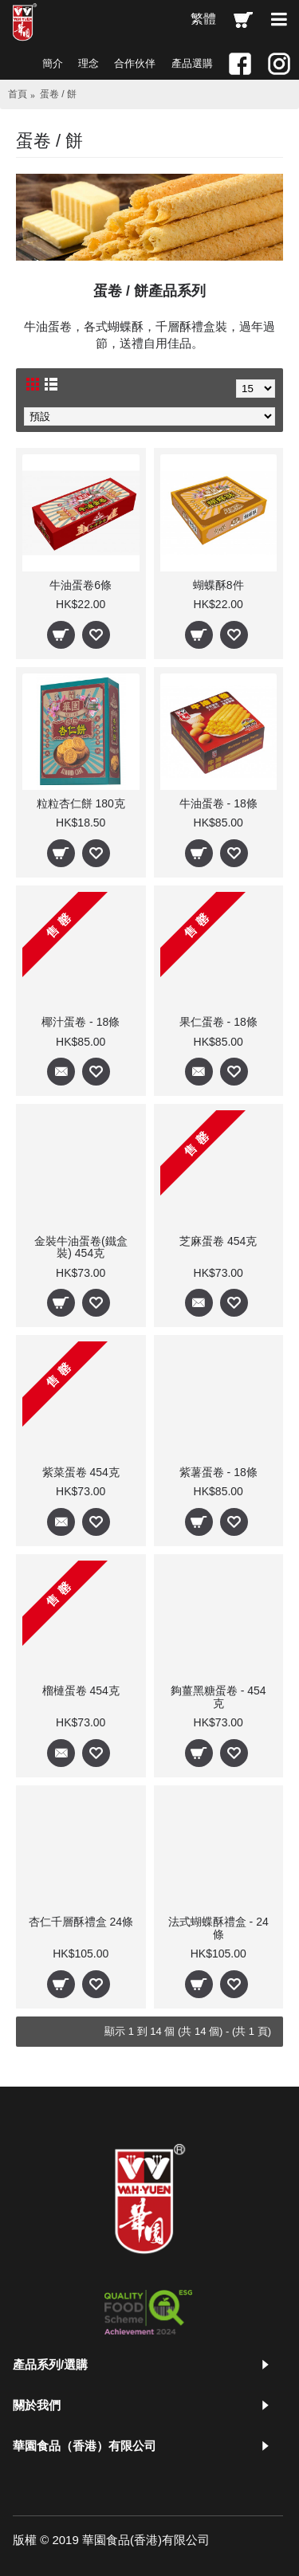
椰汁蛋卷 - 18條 (80, 1021)
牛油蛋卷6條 (80, 585)
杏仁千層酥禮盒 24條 (81, 1921)
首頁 (17, 94)
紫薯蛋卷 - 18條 (218, 1472)
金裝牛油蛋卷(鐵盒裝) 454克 (81, 1247)
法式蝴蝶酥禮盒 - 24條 (218, 1927)
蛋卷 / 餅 (58, 94)
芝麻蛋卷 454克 (218, 1241)
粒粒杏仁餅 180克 (81, 803)
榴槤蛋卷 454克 (81, 1690)
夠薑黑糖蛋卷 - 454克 (218, 1696)
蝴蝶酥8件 (218, 585)
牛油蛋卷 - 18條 (218, 803)
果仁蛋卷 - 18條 (218, 1021)
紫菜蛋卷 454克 (81, 1472)
